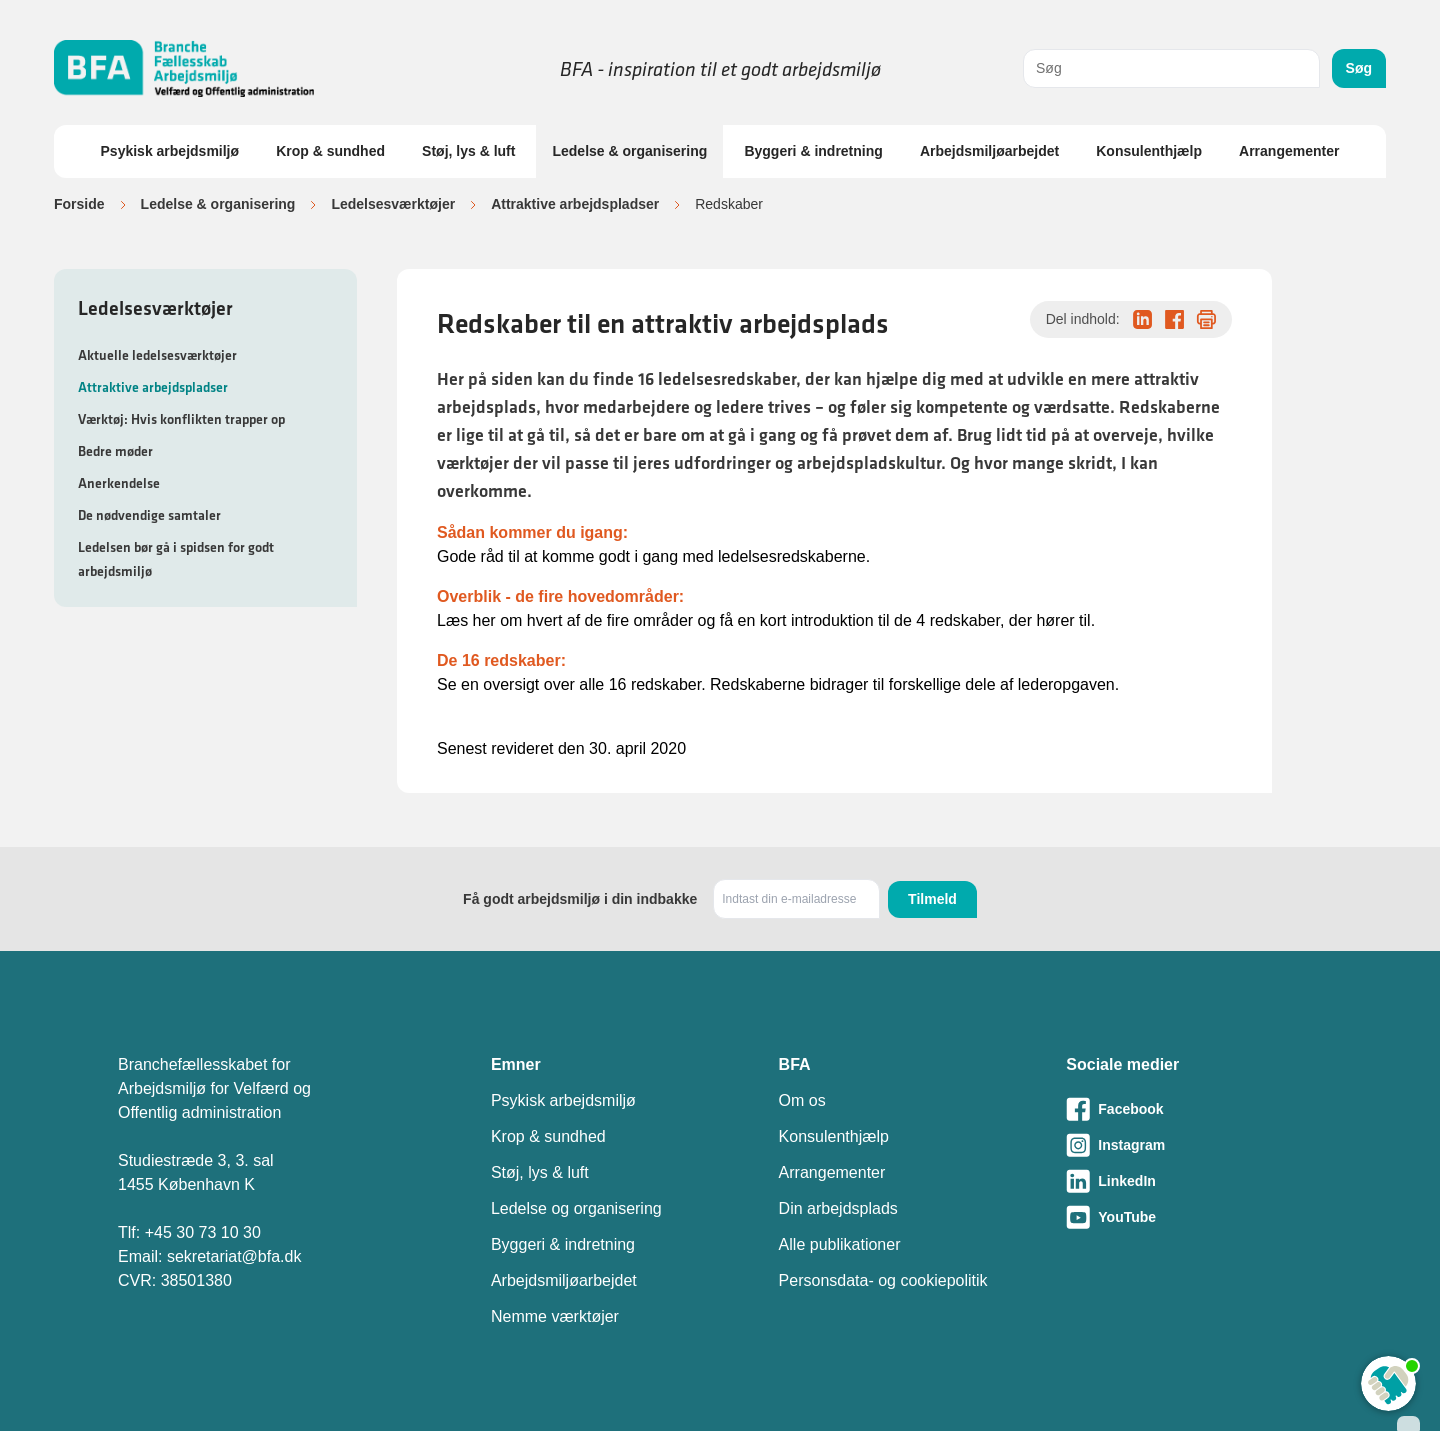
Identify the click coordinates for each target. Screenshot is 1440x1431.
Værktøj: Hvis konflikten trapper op (181, 419)
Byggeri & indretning (813, 151)
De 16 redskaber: (501, 660)
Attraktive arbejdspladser (575, 204)
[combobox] (1171, 68)
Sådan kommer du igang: (532, 532)
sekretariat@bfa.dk (234, 1256)
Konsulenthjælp (1149, 151)
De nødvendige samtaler (149, 515)
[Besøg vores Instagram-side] (1194, 1145)
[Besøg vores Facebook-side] (1194, 1109)
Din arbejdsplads (838, 1208)
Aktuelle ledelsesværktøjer (157, 355)
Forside (79, 204)
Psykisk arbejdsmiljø (170, 151)
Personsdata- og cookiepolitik (883, 1280)
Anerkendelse (119, 483)
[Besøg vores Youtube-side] (1194, 1217)
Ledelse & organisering (629, 151)
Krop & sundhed (330, 151)
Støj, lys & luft (468, 151)
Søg (1359, 68)
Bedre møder (115, 451)
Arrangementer (1289, 151)
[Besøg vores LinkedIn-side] (1194, 1181)
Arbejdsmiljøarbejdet (989, 151)
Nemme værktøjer (555, 1316)
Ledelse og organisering (576, 1208)
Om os (802, 1100)
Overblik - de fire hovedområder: (560, 596)
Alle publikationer (840, 1244)
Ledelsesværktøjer (393, 204)
